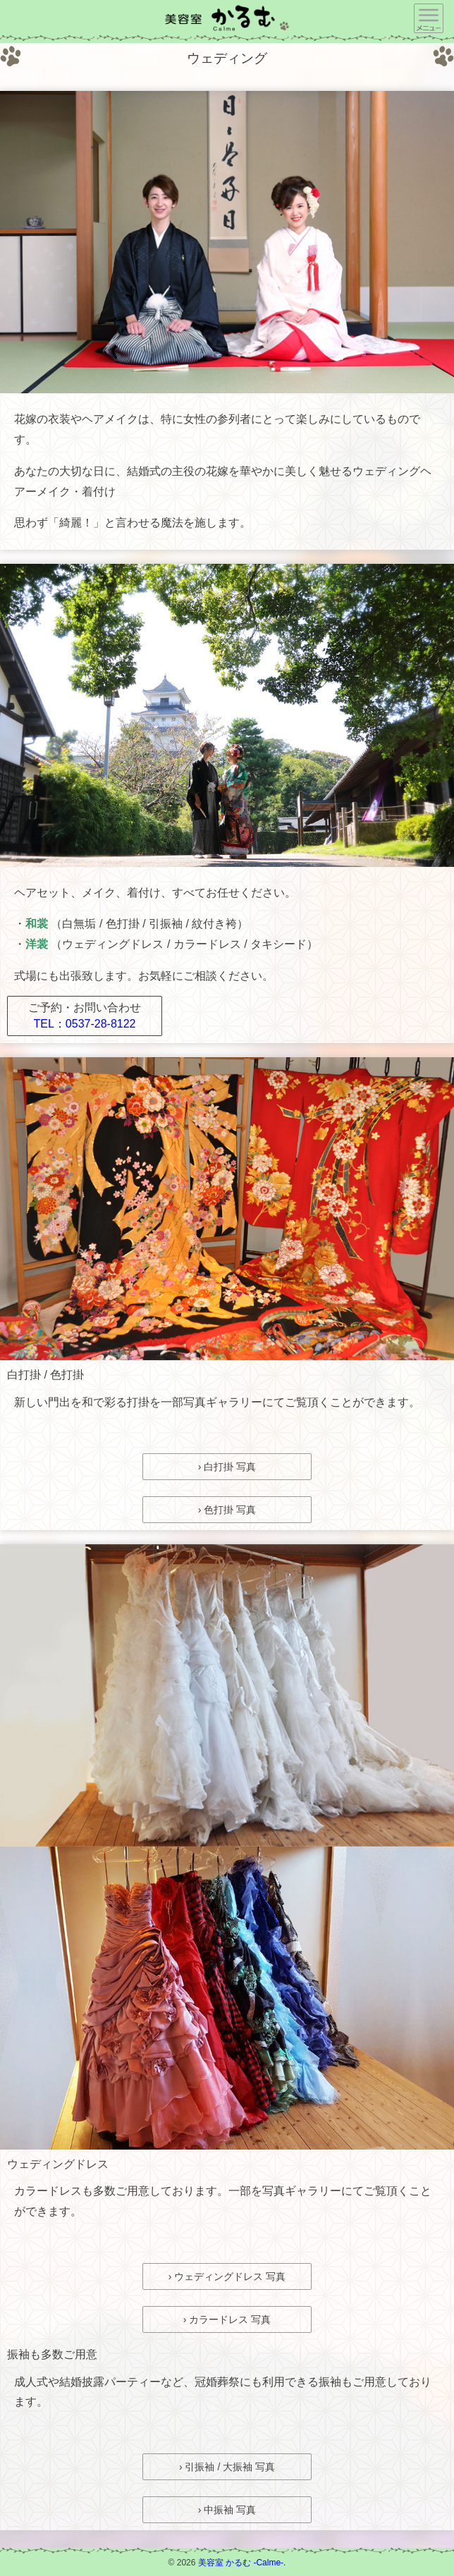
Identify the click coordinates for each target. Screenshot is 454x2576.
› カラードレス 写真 (227, 2319)
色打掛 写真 (230, 1509)
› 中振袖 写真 (227, 2509)
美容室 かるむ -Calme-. (242, 2563)
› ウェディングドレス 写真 (227, 2276)
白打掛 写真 (230, 1466)
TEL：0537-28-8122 (85, 1024)
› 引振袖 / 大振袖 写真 (227, 2466)
